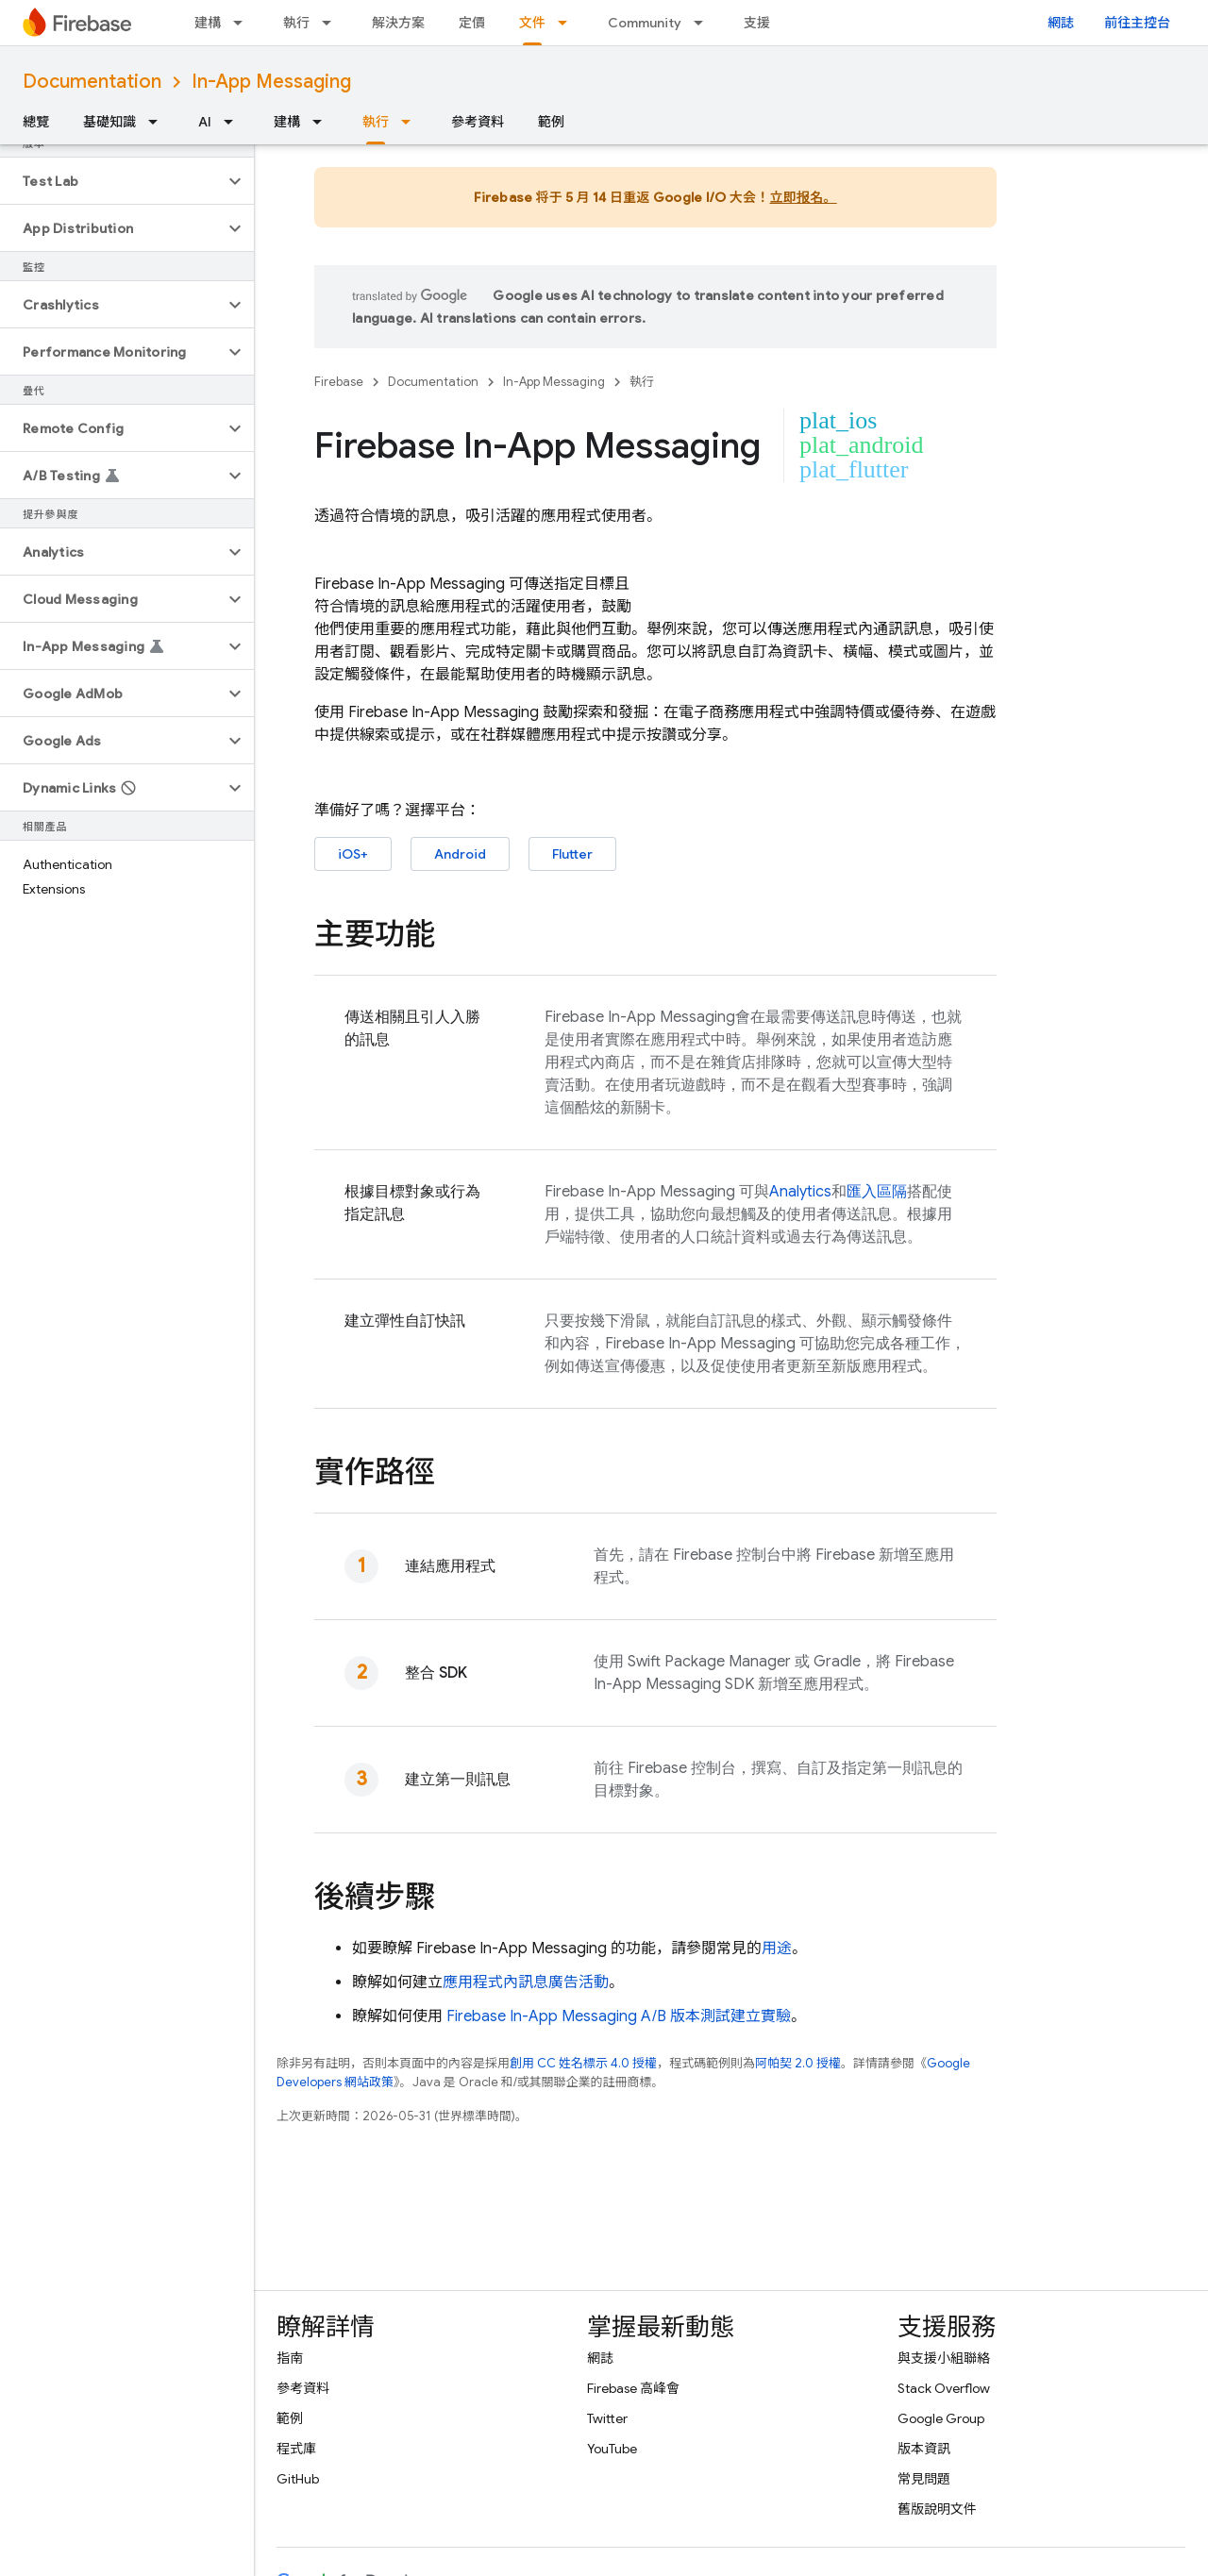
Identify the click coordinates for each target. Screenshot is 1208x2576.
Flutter (572, 853)
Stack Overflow (944, 2388)
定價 (472, 22)
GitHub (298, 2478)
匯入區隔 (877, 1191)
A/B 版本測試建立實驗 (618, 2016)
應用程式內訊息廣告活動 (526, 1982)
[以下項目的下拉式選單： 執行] (332, 22)
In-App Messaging (271, 81)
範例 (551, 121)
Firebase (338, 382)
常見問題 (924, 2478)
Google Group (941, 2418)
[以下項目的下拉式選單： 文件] (568, 22)
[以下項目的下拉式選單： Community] (704, 22)
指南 (290, 2358)
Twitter (607, 2418)
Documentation (92, 81)
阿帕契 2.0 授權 (798, 2063)
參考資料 (477, 121)
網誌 (1061, 22)
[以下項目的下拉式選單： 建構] (243, 22)
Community (644, 22)
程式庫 (296, 2448)
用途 (777, 1948)
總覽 (36, 121)
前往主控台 (1137, 22)
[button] (112, 181)
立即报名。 (803, 197)
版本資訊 (924, 2448)
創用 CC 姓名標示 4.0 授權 (583, 2063)
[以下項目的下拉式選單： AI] (234, 121)
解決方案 (398, 22)
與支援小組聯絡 (944, 2358)
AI (204, 121)
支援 (757, 22)
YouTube (612, 2448)
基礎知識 (109, 121)
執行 (296, 22)
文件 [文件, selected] (532, 22)
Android (460, 853)
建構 (207, 22)
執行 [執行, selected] (375, 121)
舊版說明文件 (937, 2509)
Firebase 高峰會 (633, 2388)
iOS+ (353, 853)
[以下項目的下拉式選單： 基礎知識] (158, 121)
